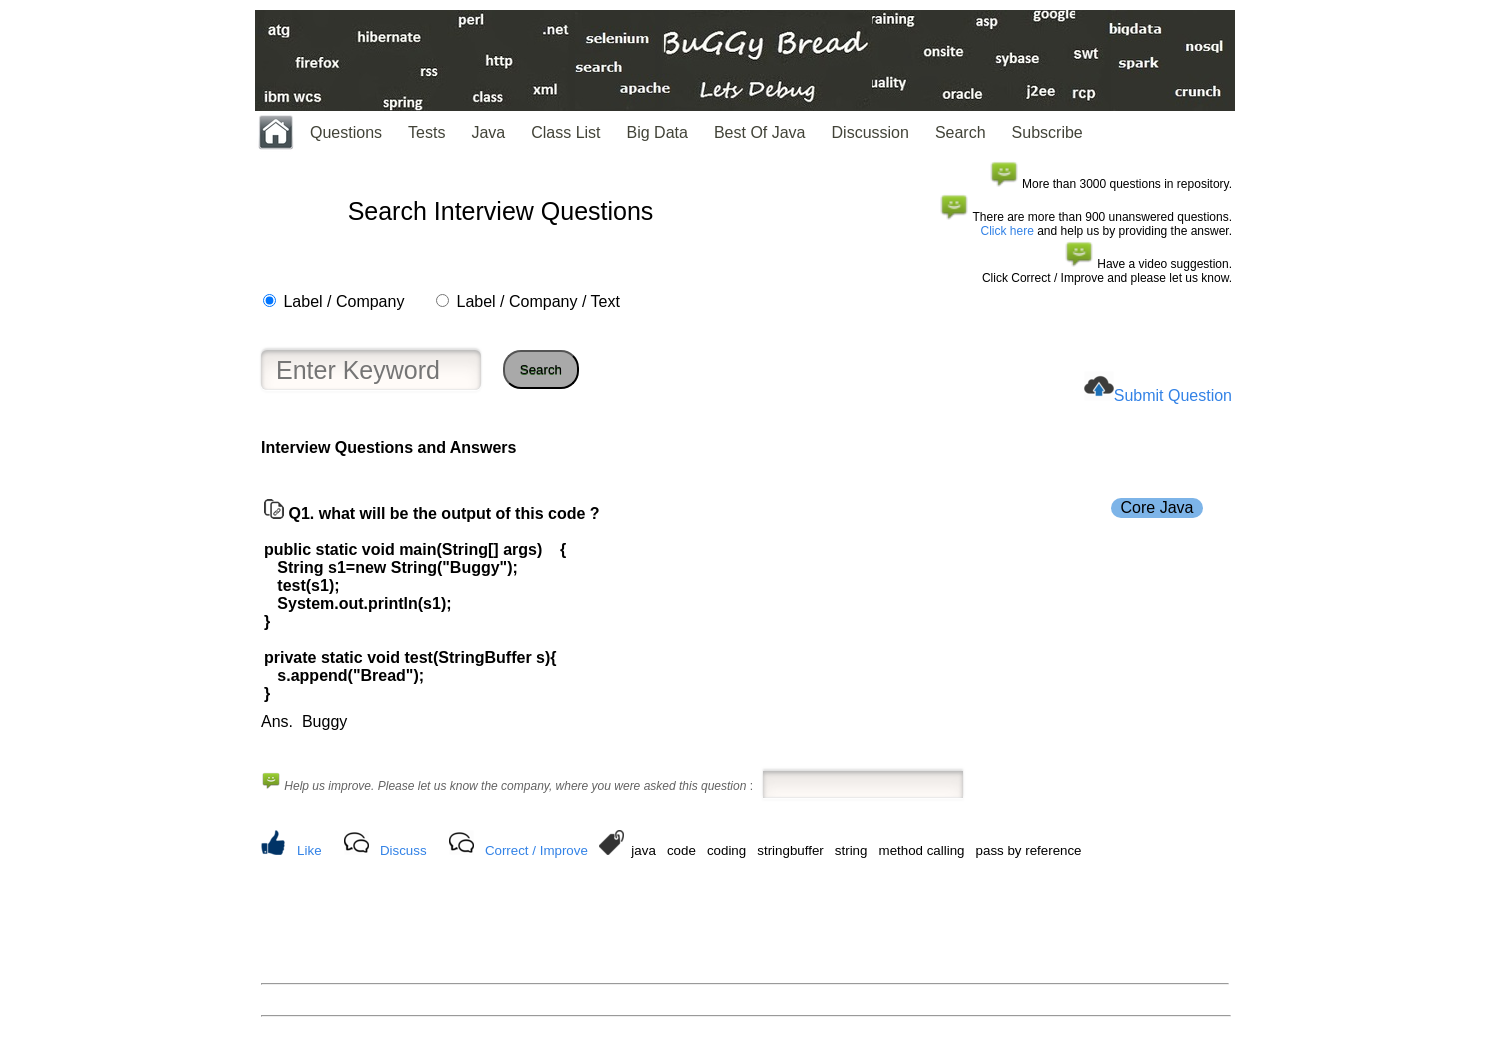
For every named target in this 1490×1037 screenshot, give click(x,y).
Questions (346, 132)
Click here (1007, 231)
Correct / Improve (536, 850)
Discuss (403, 850)
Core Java (1157, 507)
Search (960, 132)
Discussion (870, 132)
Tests (426, 132)
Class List (565, 132)
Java (488, 132)
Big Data (657, 132)
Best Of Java (760, 132)
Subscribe (1047, 132)
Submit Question (1173, 395)
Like (309, 850)
